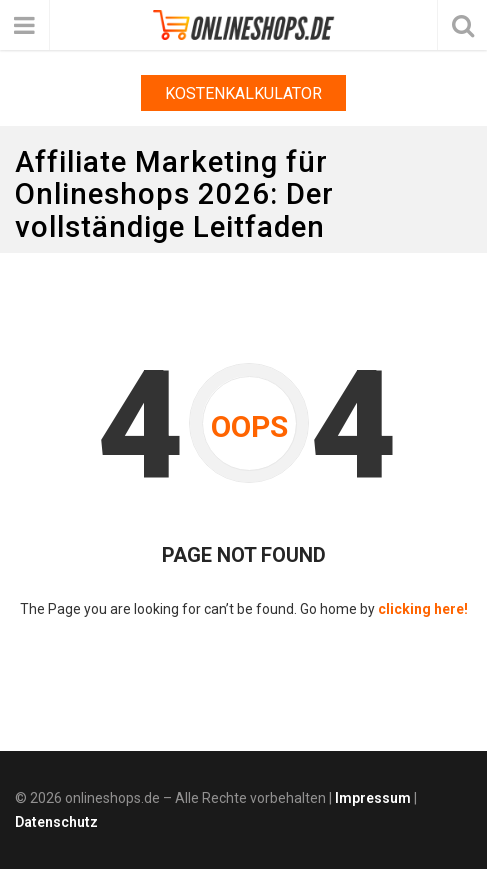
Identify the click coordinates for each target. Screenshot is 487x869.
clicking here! (423, 609)
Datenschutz (56, 822)
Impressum (373, 798)
